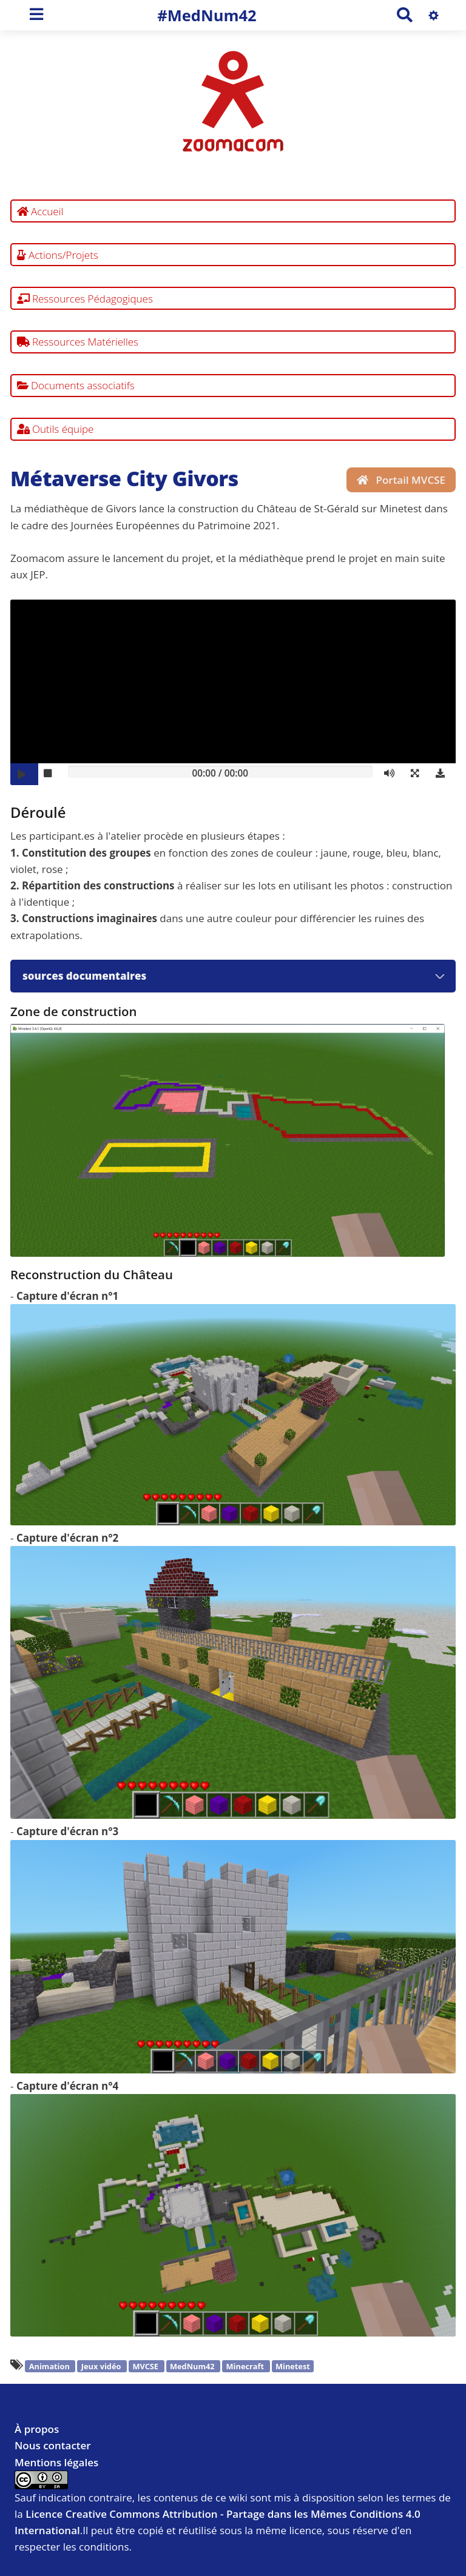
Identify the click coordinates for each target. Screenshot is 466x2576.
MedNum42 (193, 2366)
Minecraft (246, 2366)
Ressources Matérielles (78, 342)
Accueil (40, 211)
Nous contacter (53, 2445)
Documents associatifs (76, 385)
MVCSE (146, 2366)
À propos (37, 2429)
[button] (417, 774)
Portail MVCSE (401, 480)
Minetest (292, 2366)
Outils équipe (55, 429)
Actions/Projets (57, 255)
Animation (50, 2366)
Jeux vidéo (102, 2366)
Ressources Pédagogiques (85, 299)
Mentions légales (56, 2462)
